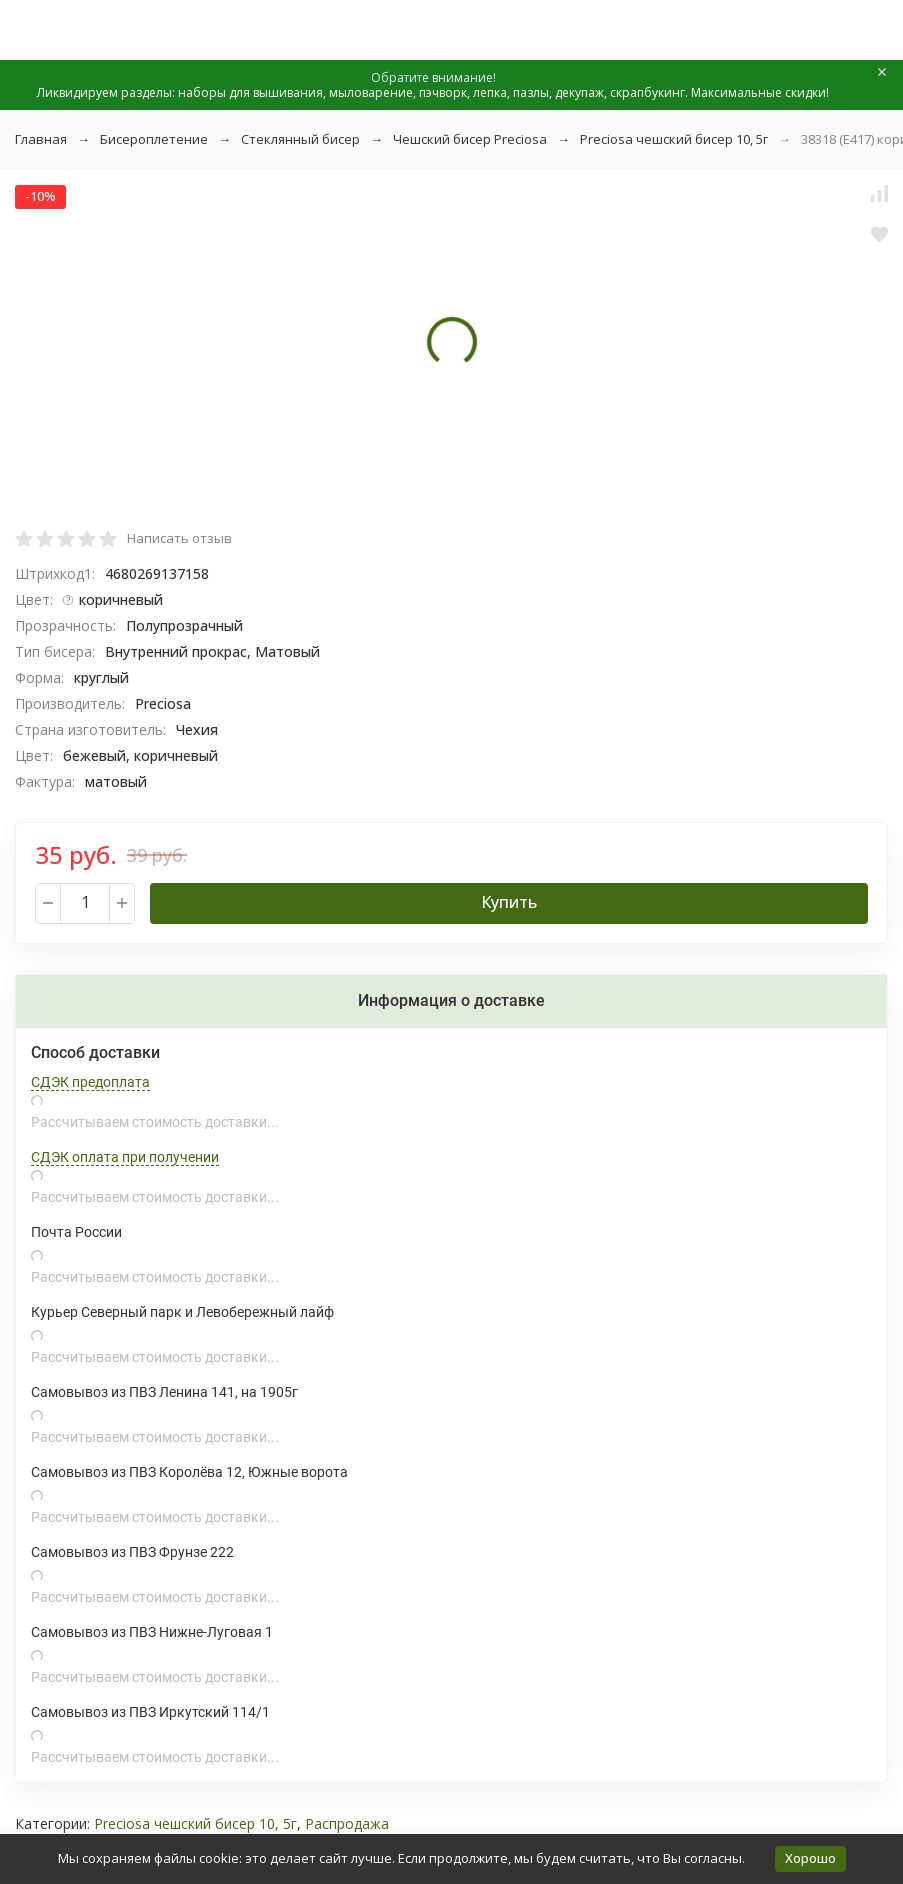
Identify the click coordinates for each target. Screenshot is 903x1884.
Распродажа (347, 1823)
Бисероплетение (154, 139)
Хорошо (810, 1858)
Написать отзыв (179, 538)
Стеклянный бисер (300, 139)
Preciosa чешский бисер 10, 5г (674, 139)
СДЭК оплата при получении (125, 1157)
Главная (41, 139)
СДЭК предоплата (90, 1082)
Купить (509, 902)
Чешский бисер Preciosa (470, 139)
